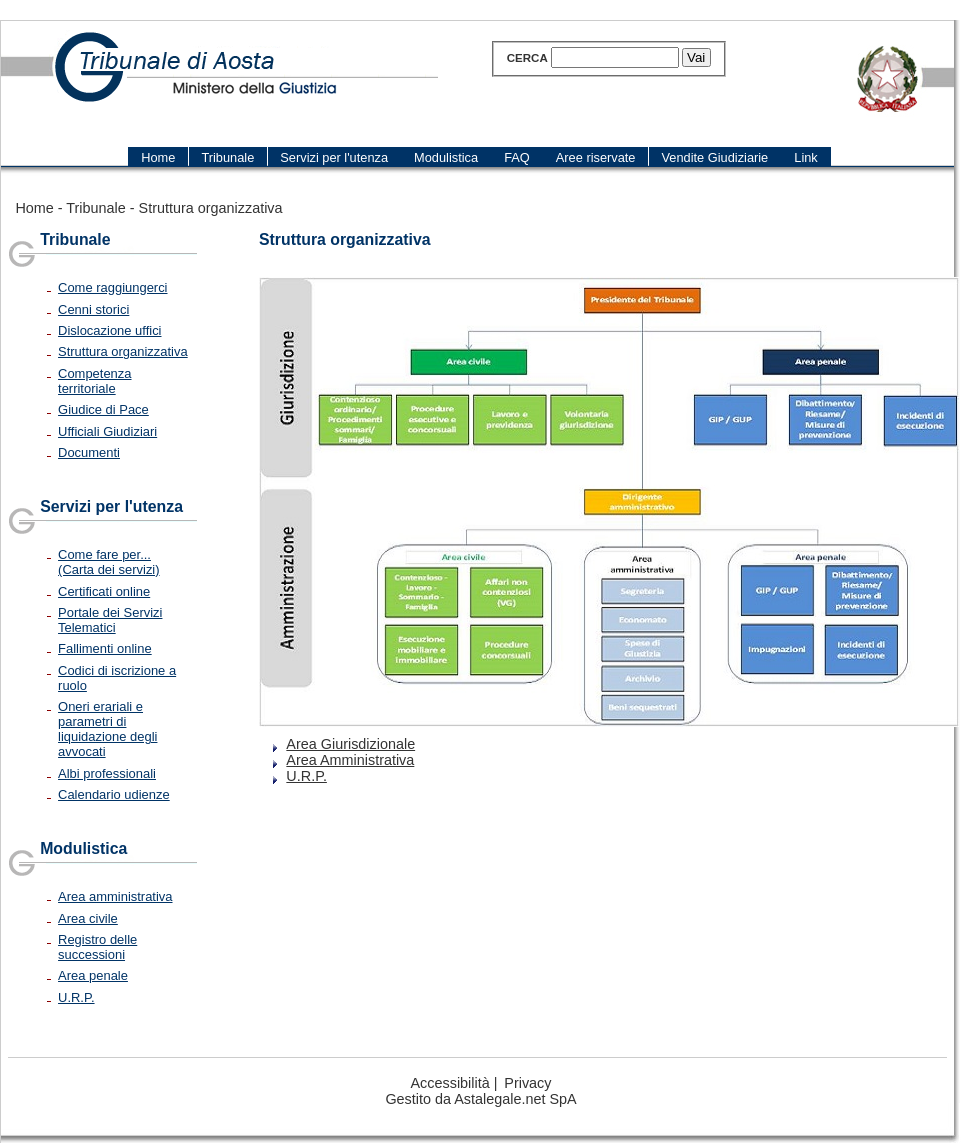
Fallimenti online (105, 648)
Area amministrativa (115, 896)
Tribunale (95, 208)
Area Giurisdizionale (350, 744)
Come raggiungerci (112, 287)
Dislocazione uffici (109, 330)
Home (34, 208)
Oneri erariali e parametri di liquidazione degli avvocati (107, 729)
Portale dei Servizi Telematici (110, 620)
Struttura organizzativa (211, 208)
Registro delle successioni (97, 947)
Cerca (527, 58)
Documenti (89, 452)
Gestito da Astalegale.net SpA (480, 1099)
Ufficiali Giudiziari (107, 431)
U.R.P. (76, 997)
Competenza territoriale (94, 381)
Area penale (93, 975)
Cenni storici (93, 309)
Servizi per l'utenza (111, 506)
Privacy (527, 1083)
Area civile (88, 918)
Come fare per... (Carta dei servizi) (109, 562)
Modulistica (83, 848)
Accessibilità (450, 1083)
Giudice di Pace (103, 409)
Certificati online (104, 591)
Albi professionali (107, 773)
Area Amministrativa (350, 760)
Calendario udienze (114, 794)
